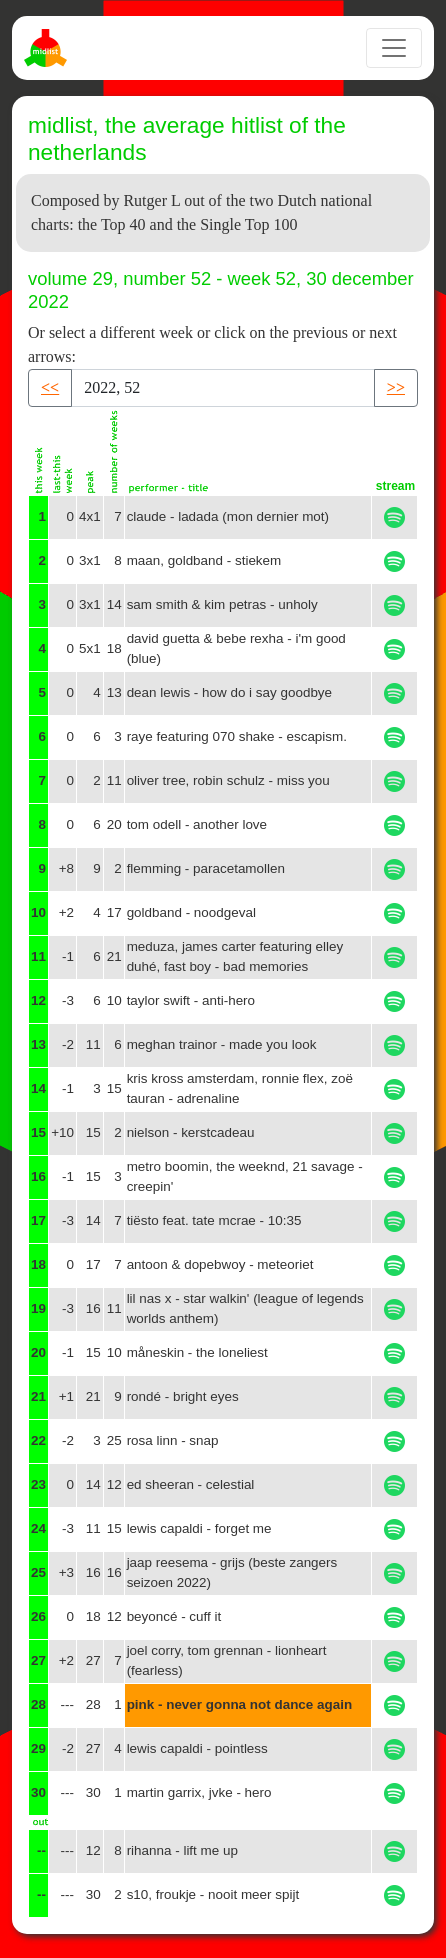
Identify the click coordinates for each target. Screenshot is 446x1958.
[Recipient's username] (223, 388)
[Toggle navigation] (394, 48)
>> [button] (396, 387)
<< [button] (50, 387)
